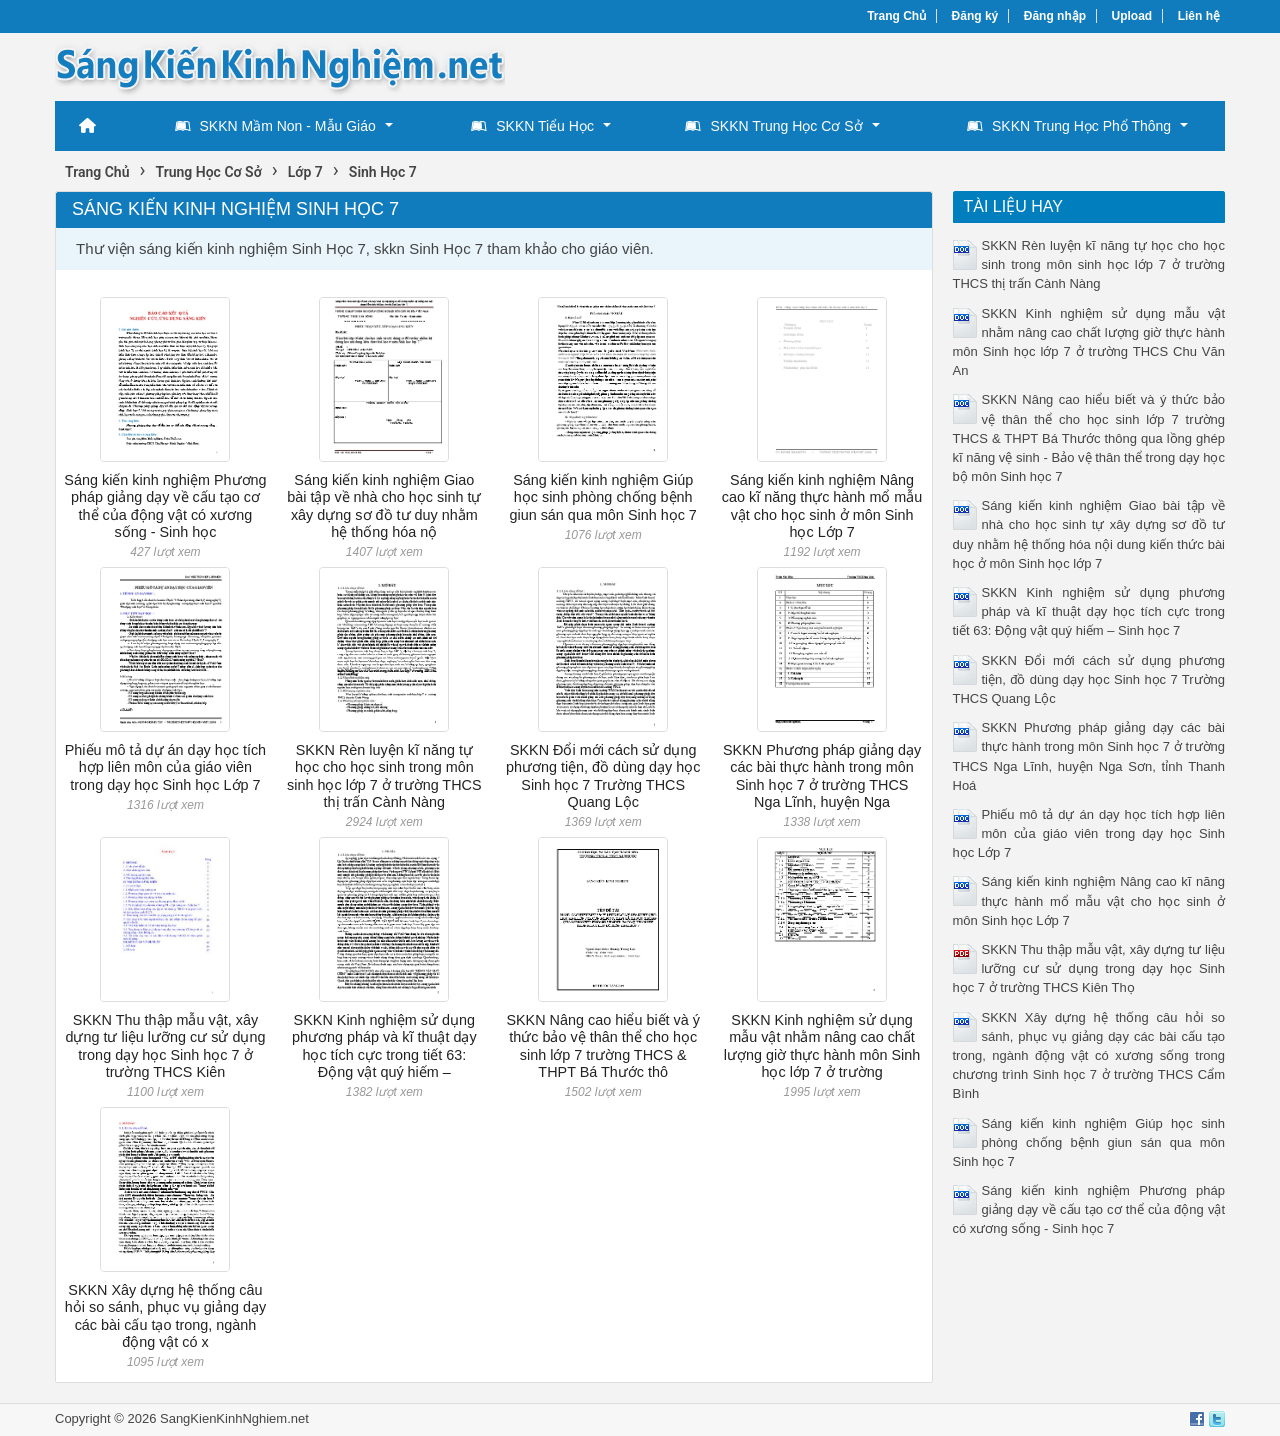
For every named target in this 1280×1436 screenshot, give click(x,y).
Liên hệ (1199, 16)
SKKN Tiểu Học (532, 126)
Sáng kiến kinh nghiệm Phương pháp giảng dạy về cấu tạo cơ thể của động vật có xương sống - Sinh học (165, 506)
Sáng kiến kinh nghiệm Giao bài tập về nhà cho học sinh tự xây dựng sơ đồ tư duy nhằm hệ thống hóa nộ (384, 506)
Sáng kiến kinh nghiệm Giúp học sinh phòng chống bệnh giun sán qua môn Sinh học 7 (602, 497)
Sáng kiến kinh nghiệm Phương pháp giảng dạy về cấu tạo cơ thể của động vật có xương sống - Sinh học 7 (1089, 1209)
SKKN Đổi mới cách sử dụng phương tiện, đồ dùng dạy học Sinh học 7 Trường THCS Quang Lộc (603, 776)
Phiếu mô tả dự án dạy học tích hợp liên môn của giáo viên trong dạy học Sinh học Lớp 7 (165, 767)
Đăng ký (975, 16)
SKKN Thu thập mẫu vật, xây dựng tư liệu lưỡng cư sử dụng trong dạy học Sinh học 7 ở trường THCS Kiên (165, 1046)
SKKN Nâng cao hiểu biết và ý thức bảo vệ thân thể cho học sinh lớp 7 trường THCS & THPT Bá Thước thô (603, 1046)
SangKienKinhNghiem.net (234, 1418)
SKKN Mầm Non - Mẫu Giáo (275, 126)
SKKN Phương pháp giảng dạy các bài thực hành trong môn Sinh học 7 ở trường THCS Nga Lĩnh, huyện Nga (822, 776)
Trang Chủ (896, 16)
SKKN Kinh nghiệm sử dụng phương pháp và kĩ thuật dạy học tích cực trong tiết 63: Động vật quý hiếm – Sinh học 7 (1089, 611)
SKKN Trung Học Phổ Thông (1069, 126)
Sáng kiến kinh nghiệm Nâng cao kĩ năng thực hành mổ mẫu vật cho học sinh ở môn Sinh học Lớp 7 (822, 506)
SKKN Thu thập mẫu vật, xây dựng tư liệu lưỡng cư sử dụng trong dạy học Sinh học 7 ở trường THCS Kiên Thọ (1089, 968)
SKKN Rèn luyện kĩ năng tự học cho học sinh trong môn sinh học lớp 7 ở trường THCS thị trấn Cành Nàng (384, 776)
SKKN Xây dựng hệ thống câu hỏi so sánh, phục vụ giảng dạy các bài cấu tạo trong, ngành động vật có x (165, 1316)
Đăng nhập (1055, 16)
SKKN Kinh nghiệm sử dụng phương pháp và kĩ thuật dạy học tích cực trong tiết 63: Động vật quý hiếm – (384, 1046)
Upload (1132, 16)
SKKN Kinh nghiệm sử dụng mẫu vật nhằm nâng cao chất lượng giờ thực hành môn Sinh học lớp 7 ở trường (822, 1046)
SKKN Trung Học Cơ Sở (773, 126)
